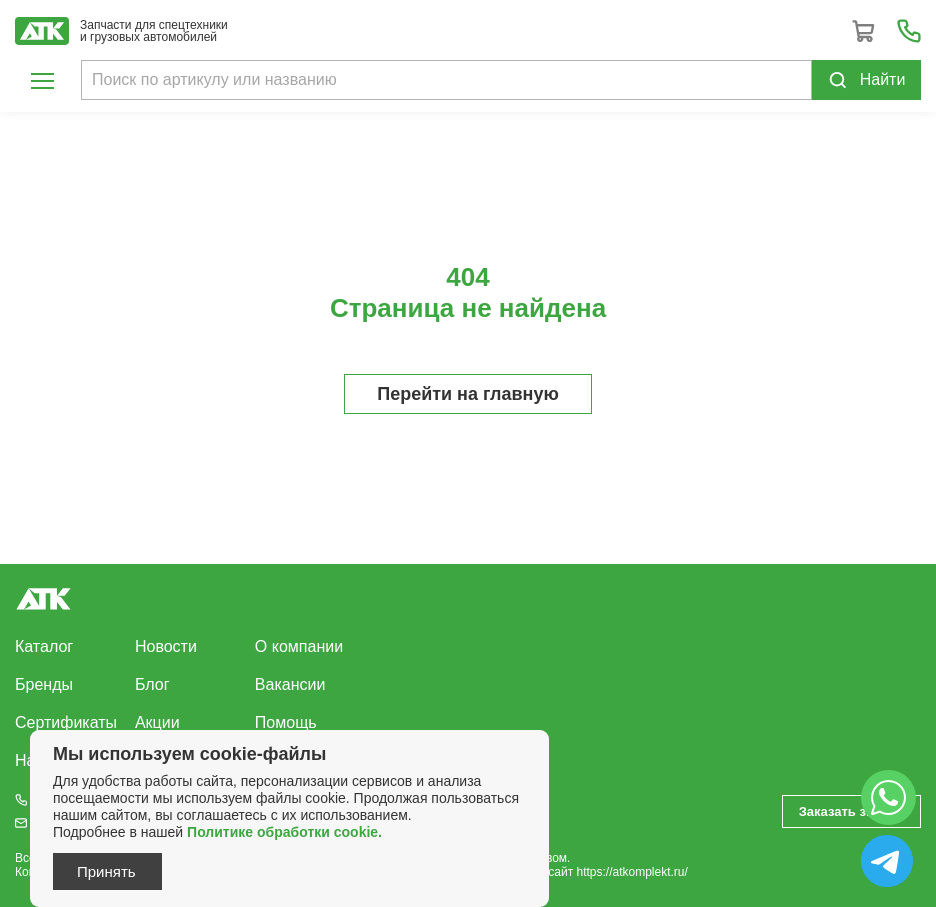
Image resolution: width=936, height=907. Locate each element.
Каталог (44, 646)
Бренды (44, 684)
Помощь (286, 722)
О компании (299, 646)
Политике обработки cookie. (284, 832)
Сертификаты (66, 722)
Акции (157, 722)
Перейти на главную (468, 394)
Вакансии (290, 684)
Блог (152, 684)
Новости (166, 646)
